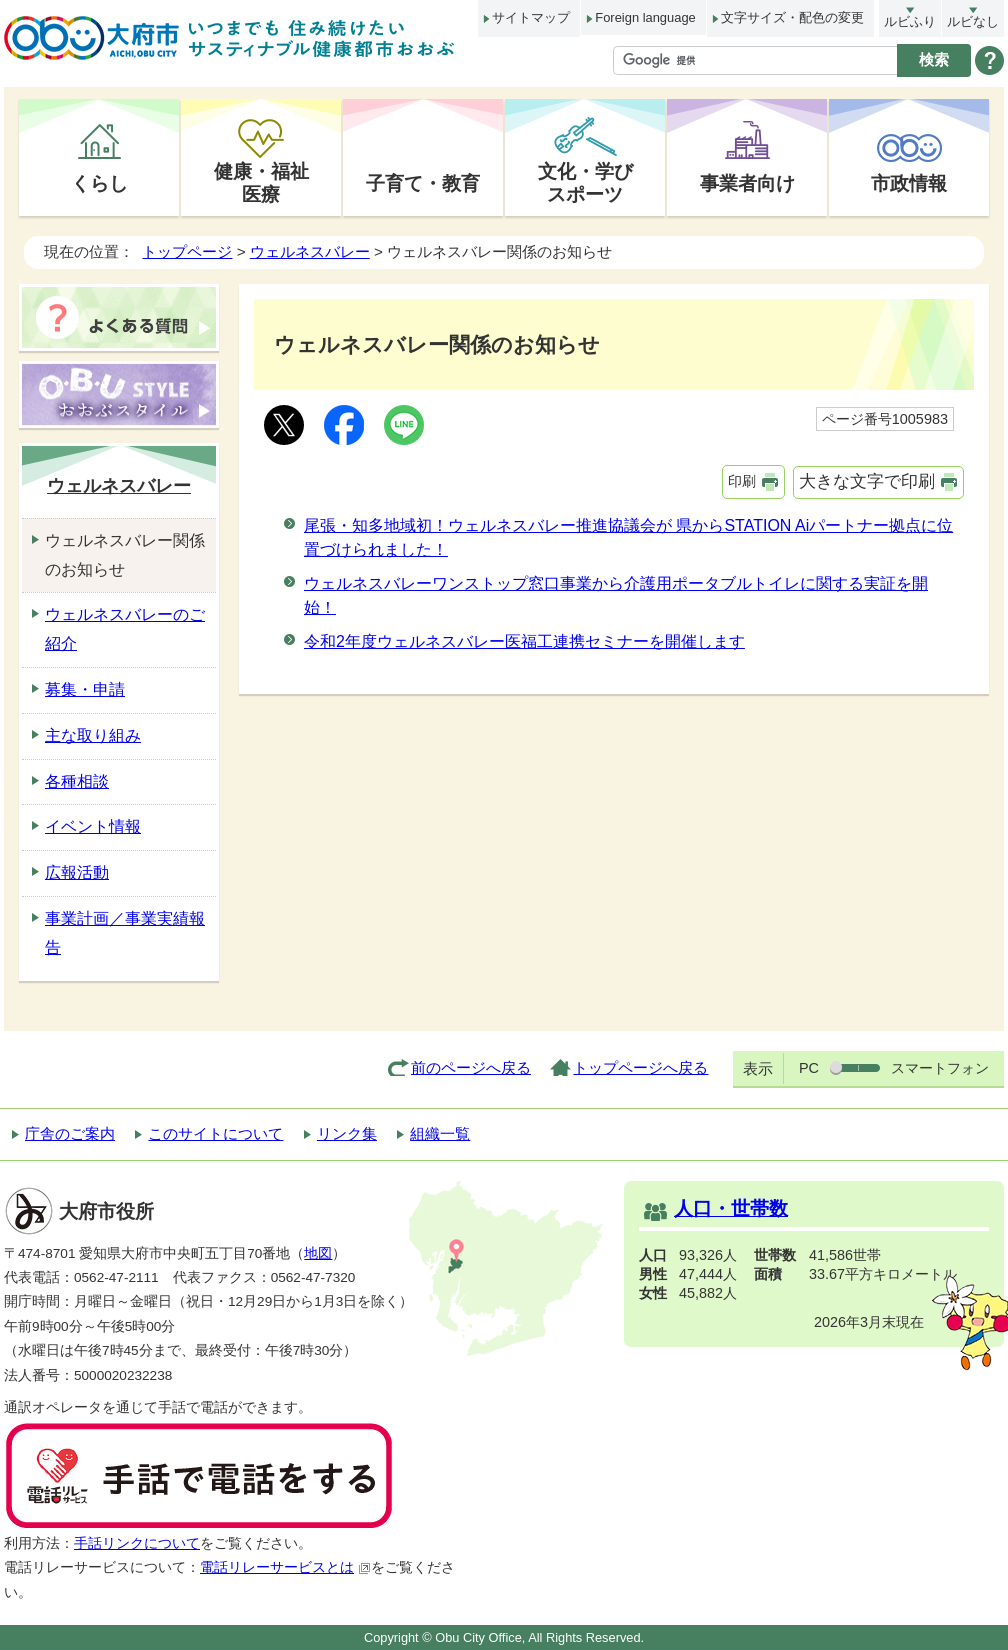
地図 (318, 1253)
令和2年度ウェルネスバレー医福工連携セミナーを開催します (524, 641)
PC (809, 1068)
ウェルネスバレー (310, 251)
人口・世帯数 (731, 1208)
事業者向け (747, 183)
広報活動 (77, 872)
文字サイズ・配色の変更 (792, 17)
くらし (99, 183)
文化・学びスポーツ (585, 182)
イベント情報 (93, 826)
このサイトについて (215, 1133)
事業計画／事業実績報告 (125, 933)
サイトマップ (531, 17)
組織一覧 (440, 1133)
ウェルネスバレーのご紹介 (125, 629)
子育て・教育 (423, 183)
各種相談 (77, 781)
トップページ (187, 251)
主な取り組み (93, 735)
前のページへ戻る (471, 1067)
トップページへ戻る (640, 1067)
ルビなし (973, 21)
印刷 (742, 481)
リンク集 (347, 1133)
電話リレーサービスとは (285, 1567)
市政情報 (909, 183)
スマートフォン (940, 1068)
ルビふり (910, 21)
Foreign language (645, 17)
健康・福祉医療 (261, 182)
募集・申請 (85, 689)
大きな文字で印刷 (867, 481)
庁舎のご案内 (70, 1133)
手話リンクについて (137, 1543)
